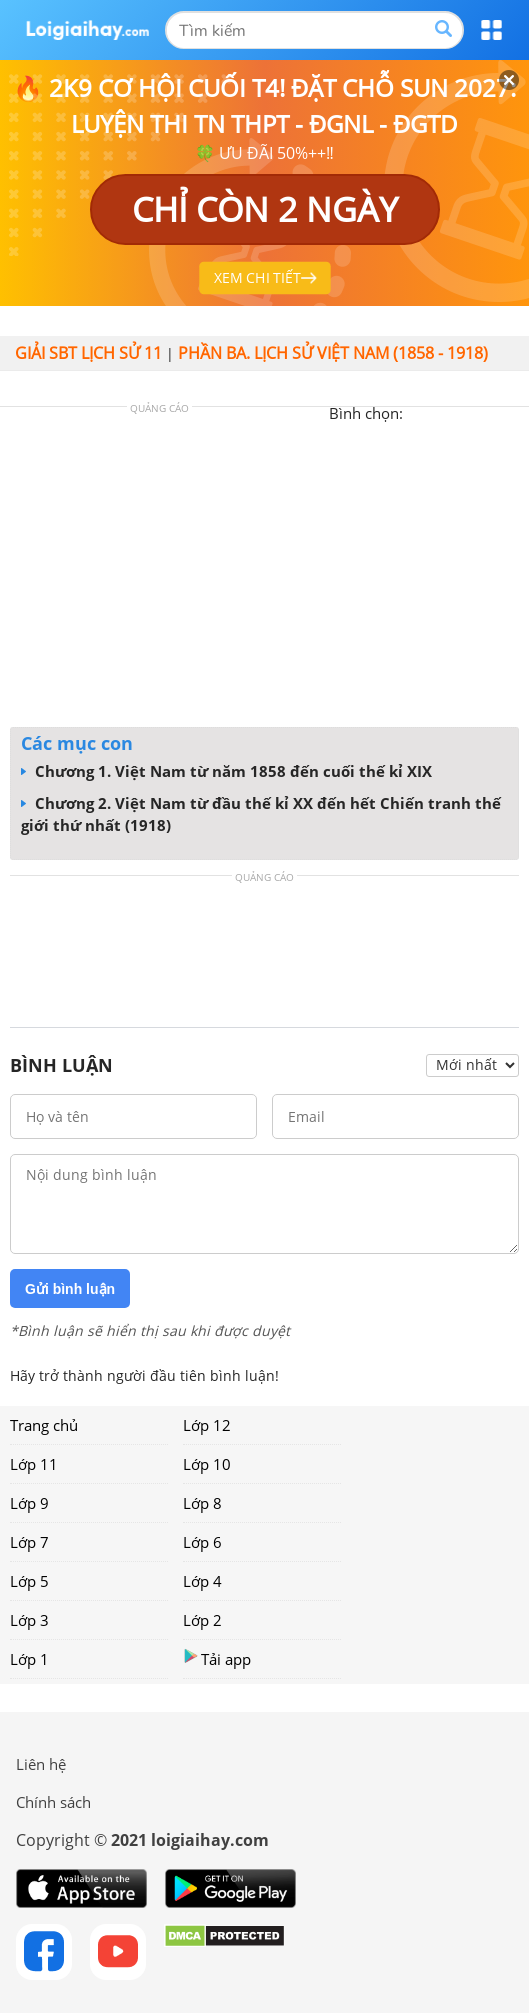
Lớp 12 (207, 1425)
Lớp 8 (202, 1503)
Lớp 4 (202, 1581)
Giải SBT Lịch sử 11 (88, 353)
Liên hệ (41, 1764)
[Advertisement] (265, 572)
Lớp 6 (202, 1542)
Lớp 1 (29, 1659)
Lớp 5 (29, 1581)
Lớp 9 (29, 1503)
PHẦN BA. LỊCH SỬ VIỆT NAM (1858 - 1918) (333, 353)
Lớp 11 (34, 1464)
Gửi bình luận (70, 1289)
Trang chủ (44, 1425)
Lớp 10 (207, 1464)
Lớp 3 (29, 1620)
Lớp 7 (29, 1542)
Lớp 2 (202, 1620)
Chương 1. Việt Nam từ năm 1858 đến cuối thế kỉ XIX (226, 771)
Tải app (217, 1658)
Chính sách (53, 1802)
